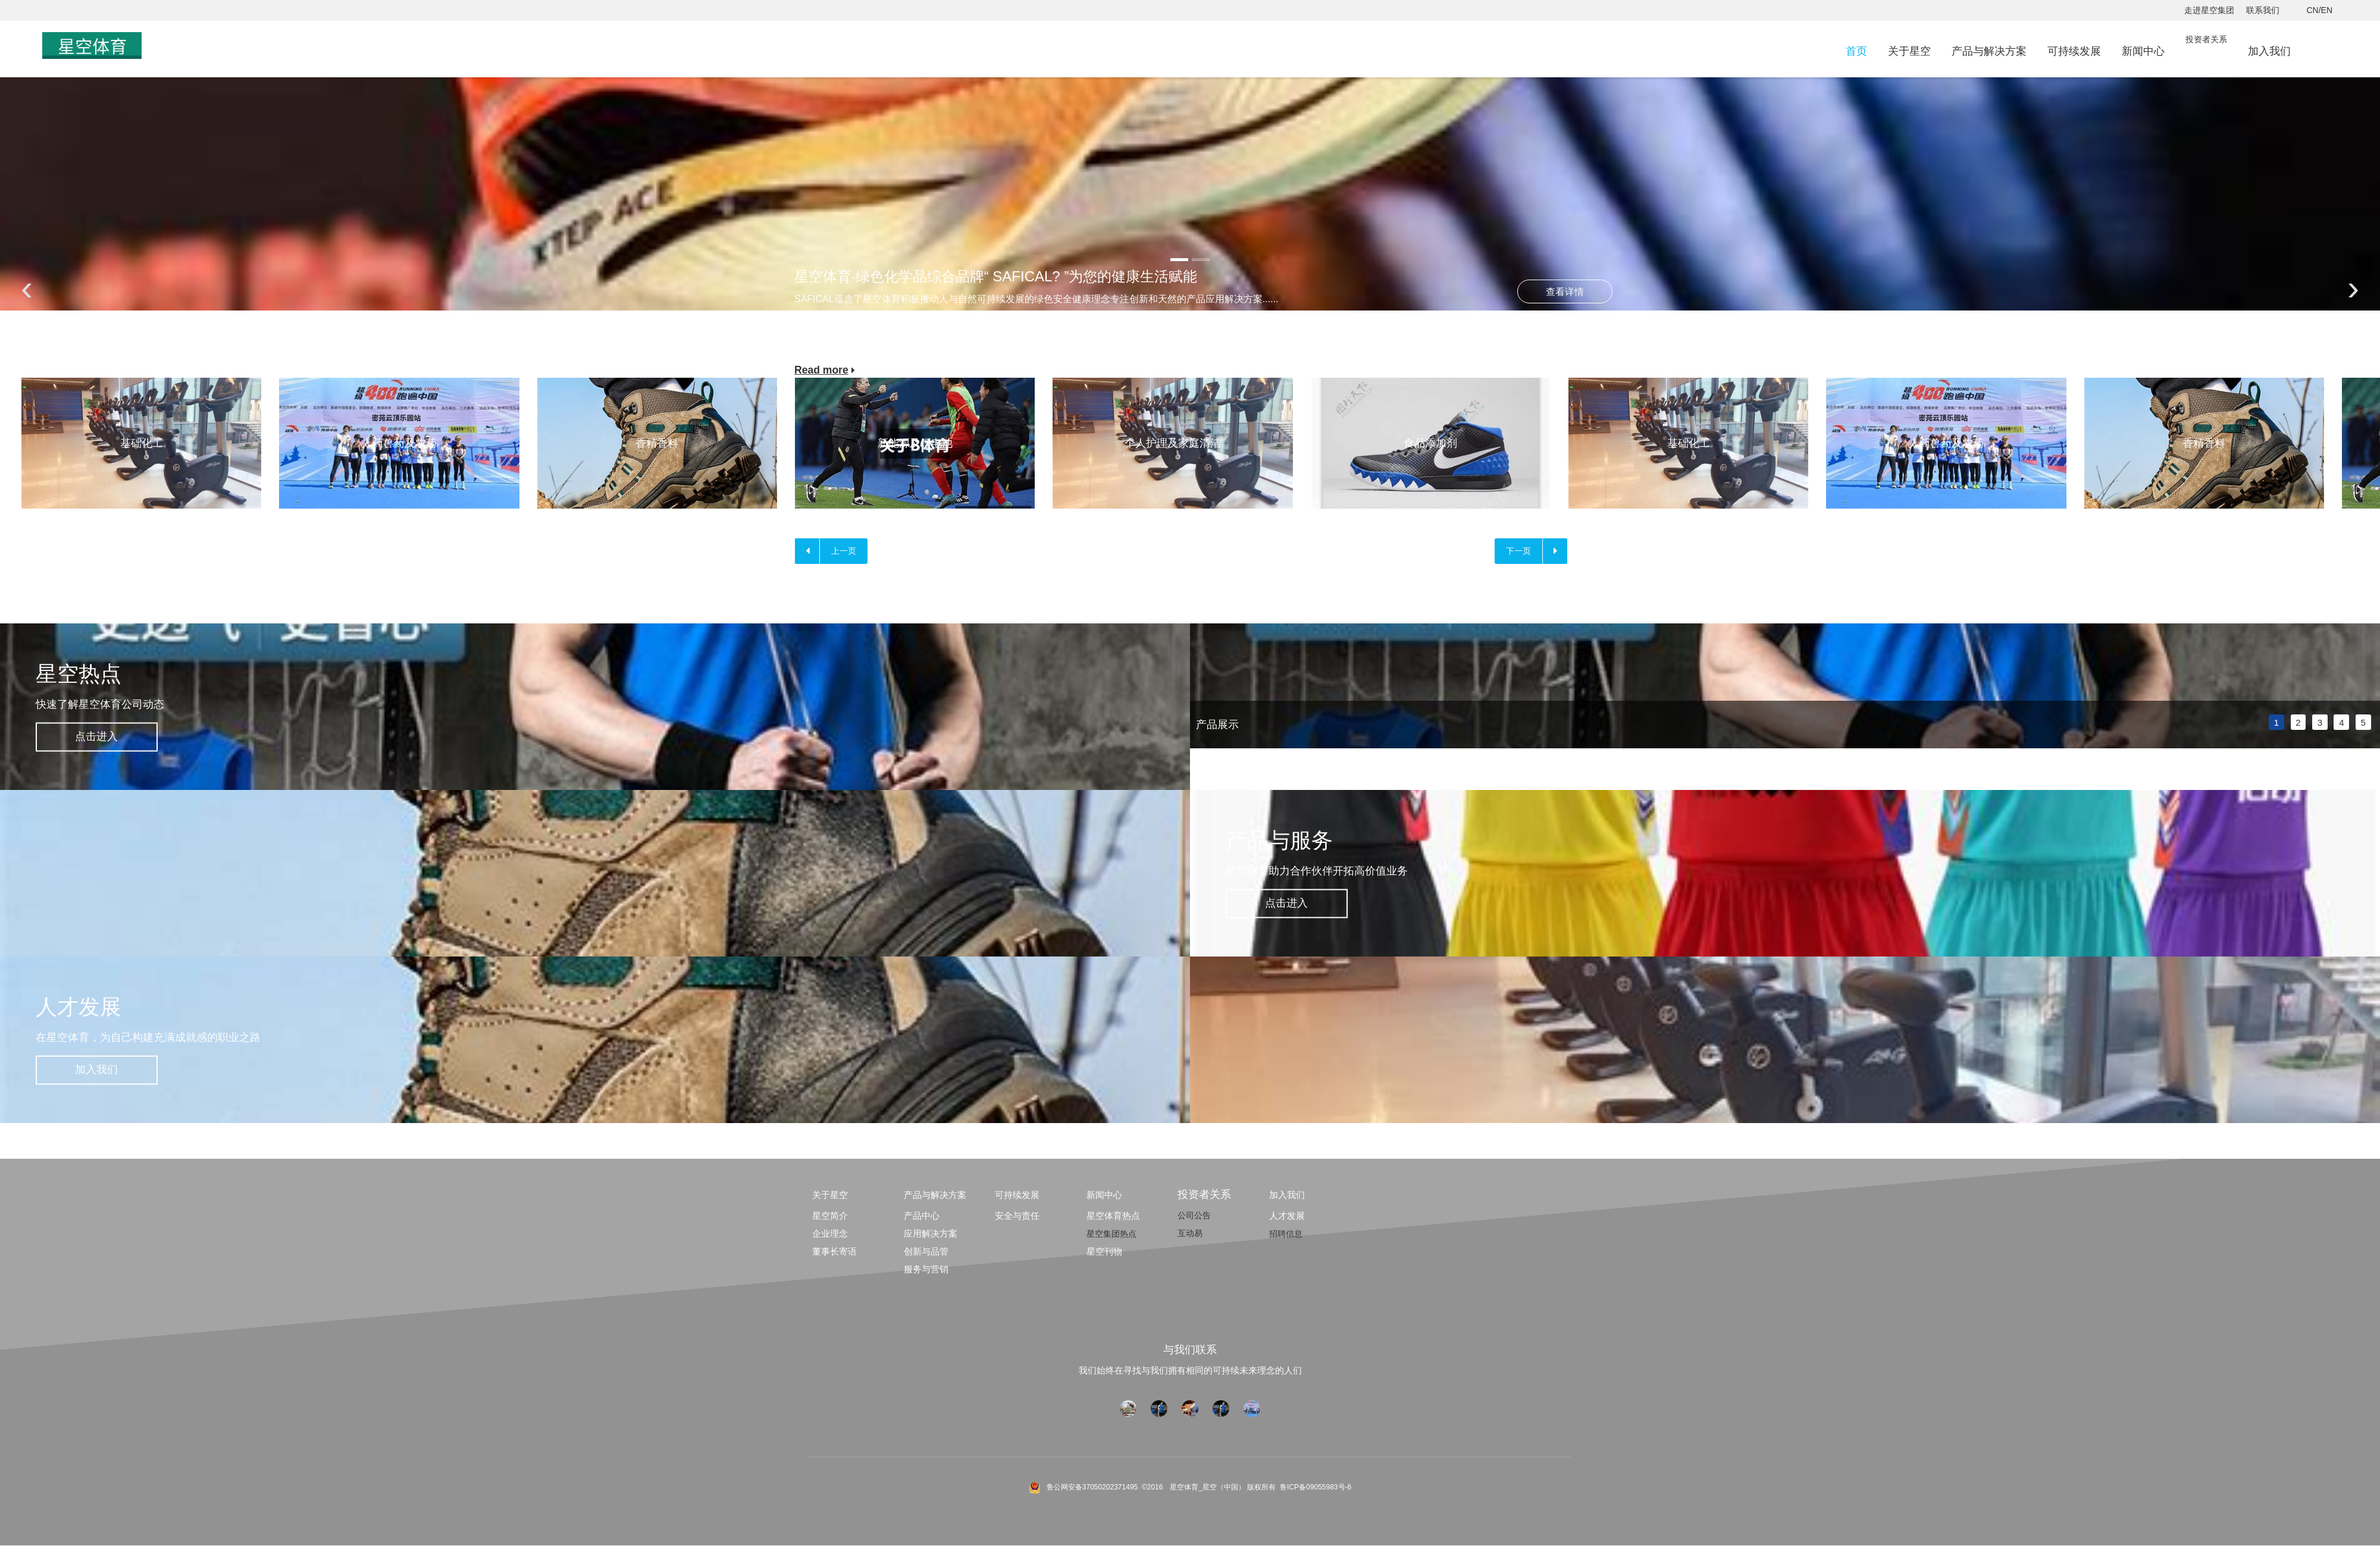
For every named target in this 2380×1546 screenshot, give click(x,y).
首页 (1856, 51)
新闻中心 (2143, 51)
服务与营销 (926, 1270)
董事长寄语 (834, 1252)
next (2365, 686)
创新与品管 (926, 1252)
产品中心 (922, 1216)
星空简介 (830, 1216)
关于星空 (1909, 51)
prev (1205, 686)
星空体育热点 (1113, 1216)
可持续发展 (2074, 51)
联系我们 (2262, 10)
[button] (1179, 260)
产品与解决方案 (1989, 51)
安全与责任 (1017, 1216)
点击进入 (101, 737)
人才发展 (1287, 1216)
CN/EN (2319, 10)
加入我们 (2269, 51)
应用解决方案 (930, 1234)
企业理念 (830, 1234)
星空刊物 (1104, 1252)
